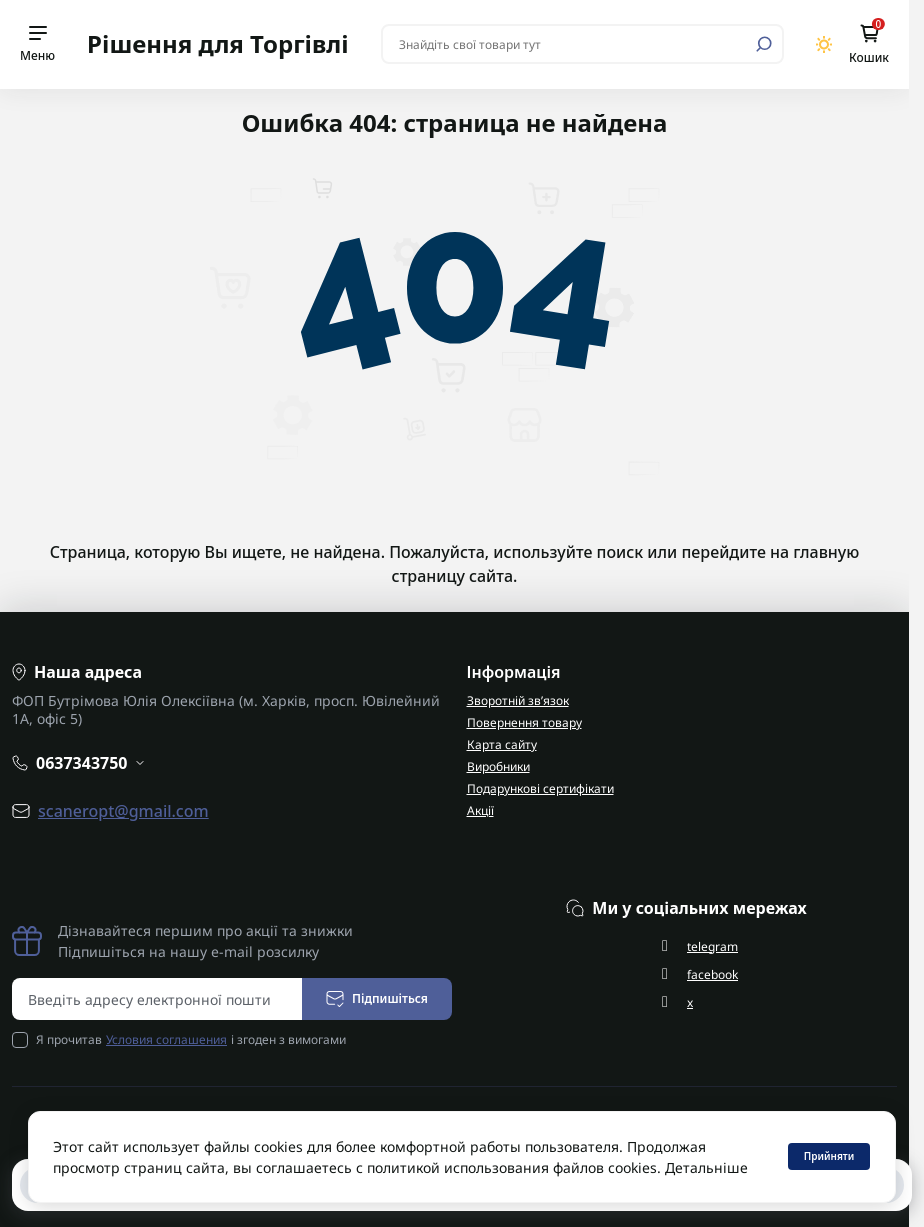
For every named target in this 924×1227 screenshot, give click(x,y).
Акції (480, 810)
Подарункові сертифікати (540, 788)
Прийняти (829, 1156)
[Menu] (37, 44)
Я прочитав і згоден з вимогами (191, 1040)
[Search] (764, 44)
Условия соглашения (166, 1039)
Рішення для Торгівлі (218, 43)
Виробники (498, 766)
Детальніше (706, 1167)
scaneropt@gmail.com (123, 811)
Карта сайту (502, 744)
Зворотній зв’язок (518, 700)
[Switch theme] (824, 44)
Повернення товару (524, 722)
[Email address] (157, 999)
